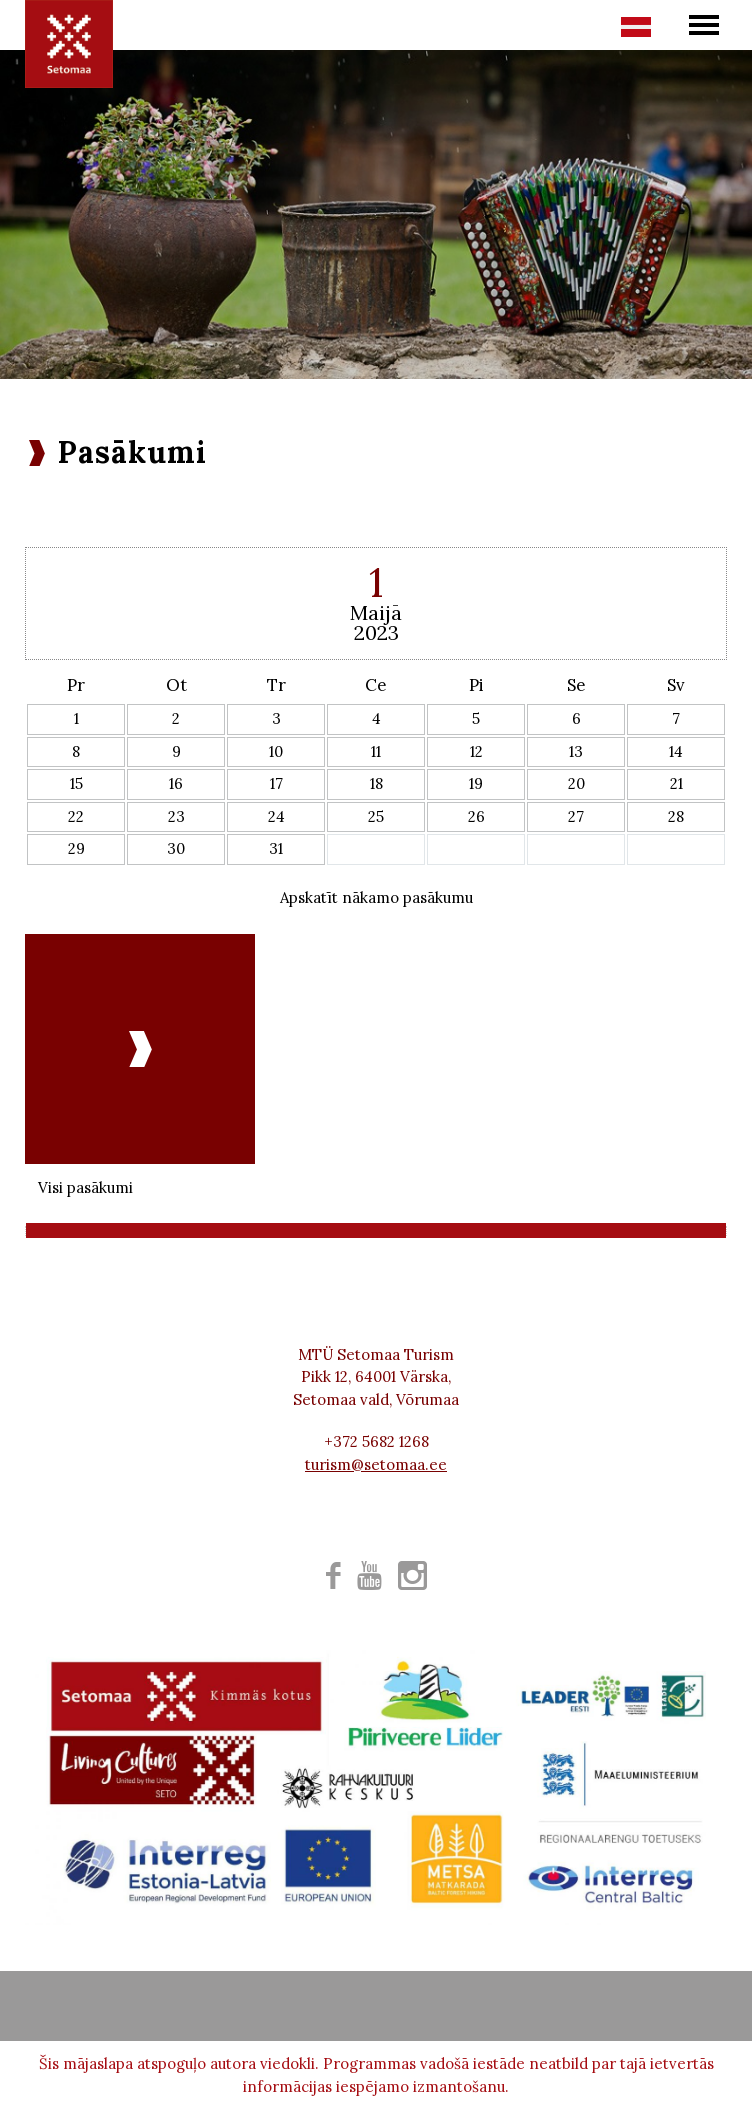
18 (376, 783)
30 (176, 848)
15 (76, 783)
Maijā (376, 612)
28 (676, 816)
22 (76, 816)
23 (176, 816)
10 (276, 751)
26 (476, 816)
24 (276, 816)
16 (176, 783)
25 (376, 816)
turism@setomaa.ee (376, 1464)
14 (676, 751)
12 (476, 751)
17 (276, 783)
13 (576, 751)
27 (576, 816)
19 (476, 783)
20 (576, 783)
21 (676, 783)
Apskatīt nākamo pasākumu (376, 897)
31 (276, 848)
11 (376, 751)
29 (76, 848)
